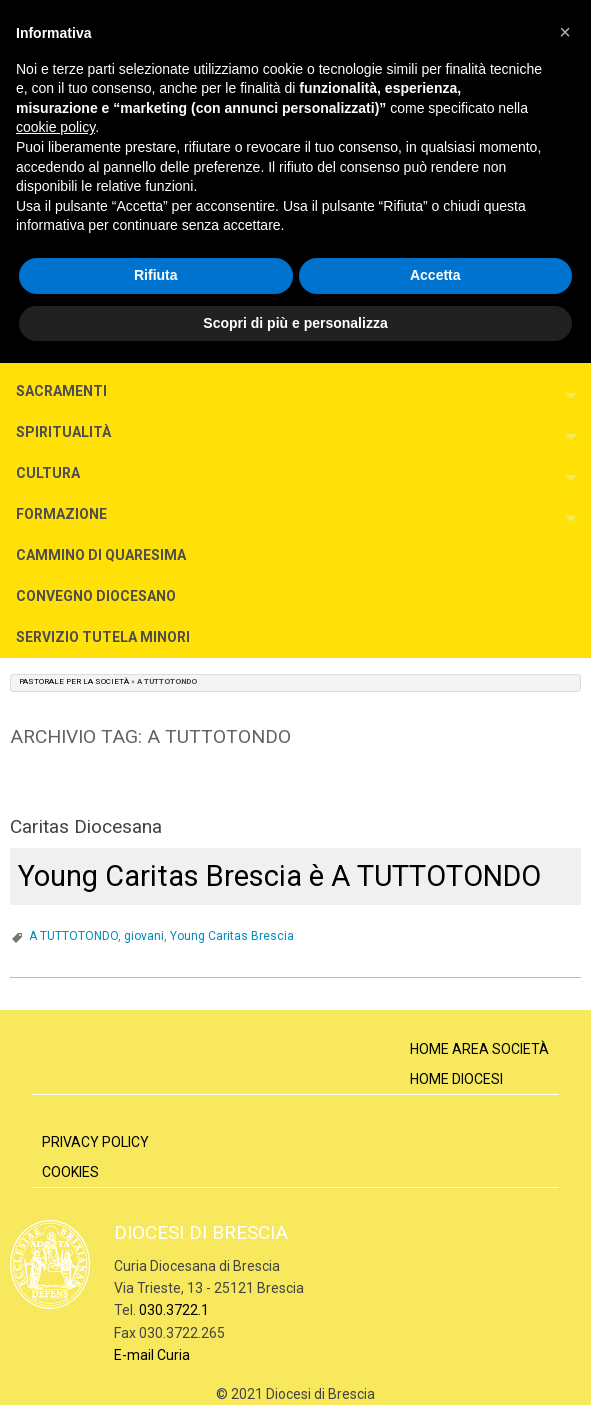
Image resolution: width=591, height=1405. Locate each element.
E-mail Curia (152, 1355)
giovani (144, 936)
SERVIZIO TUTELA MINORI (103, 637)
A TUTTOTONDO (73, 936)
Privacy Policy (95, 1142)
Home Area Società (479, 1049)
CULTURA (48, 473)
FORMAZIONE (61, 514)
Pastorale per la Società (74, 681)
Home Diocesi (456, 1079)
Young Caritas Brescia (232, 936)
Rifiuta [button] (156, 275)
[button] (565, 32)
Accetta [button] (435, 275)
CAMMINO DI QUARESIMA (101, 555)
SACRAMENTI (61, 391)
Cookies (70, 1172)
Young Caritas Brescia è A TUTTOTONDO (279, 876)
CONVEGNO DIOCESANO (96, 596)
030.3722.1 (174, 1310)
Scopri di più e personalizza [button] (295, 323)
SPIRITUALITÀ (63, 432)
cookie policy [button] (55, 127)
